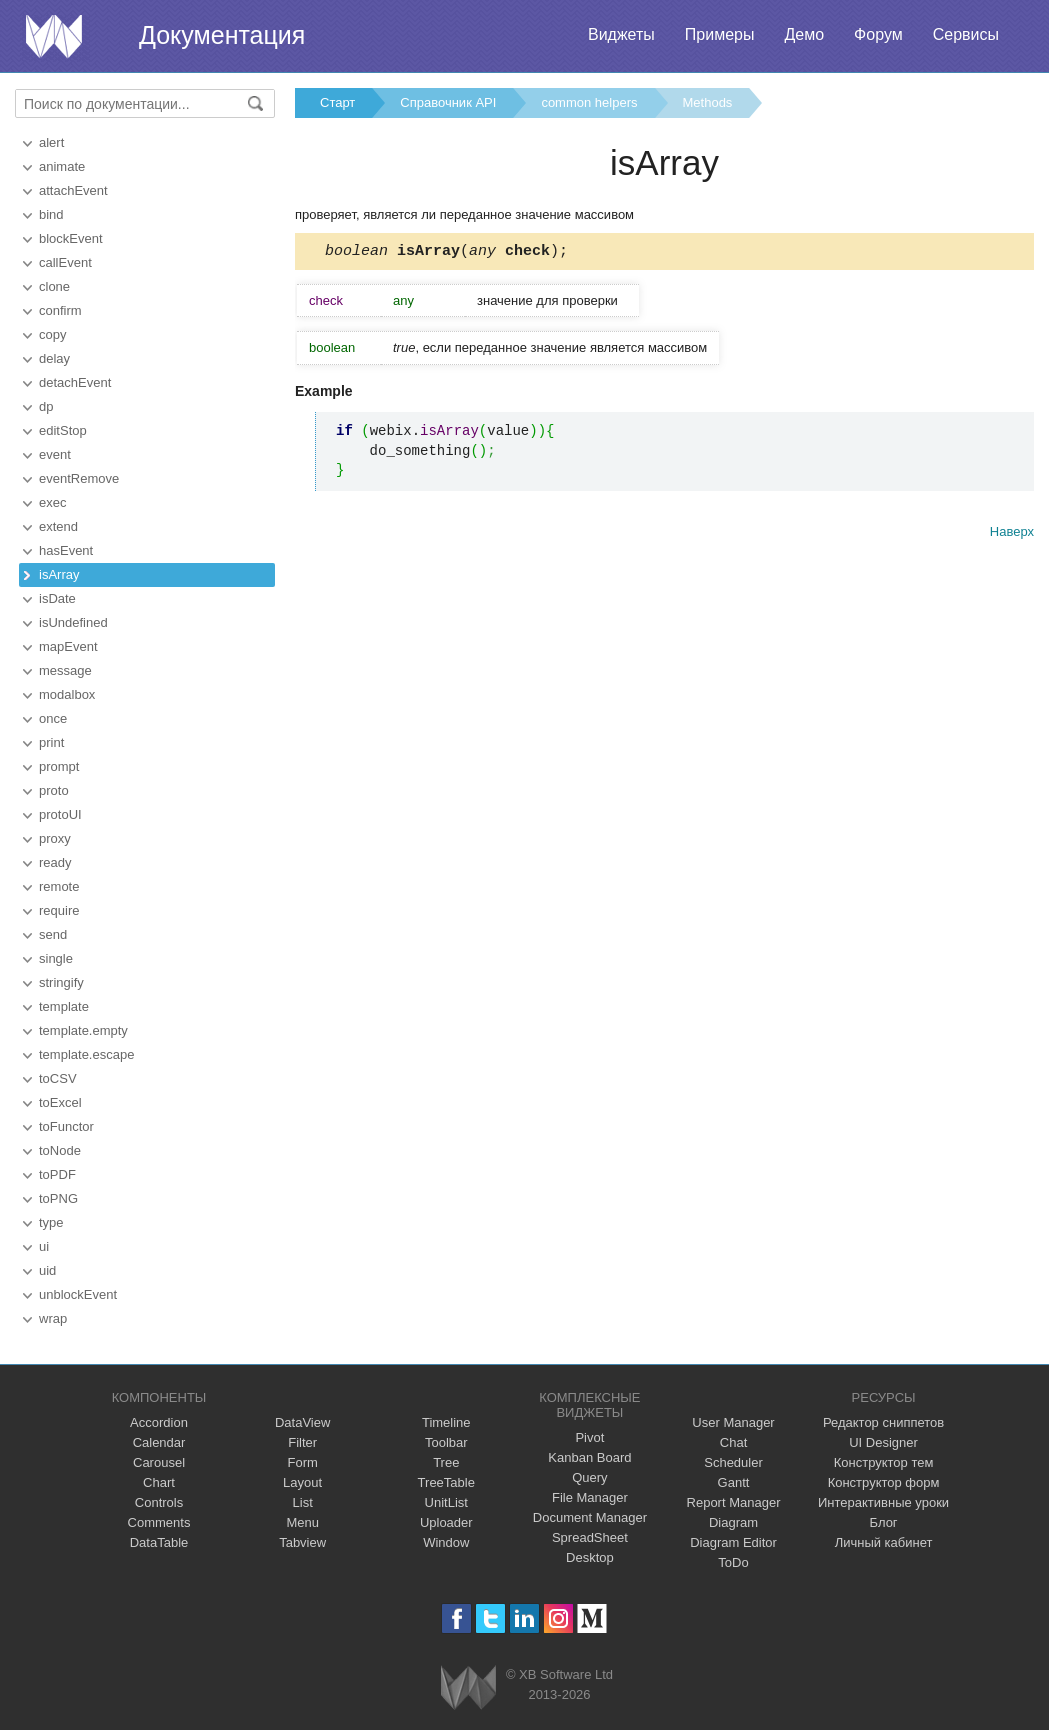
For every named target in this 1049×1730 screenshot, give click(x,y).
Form (302, 1462)
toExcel (60, 1102)
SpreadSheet (590, 1537)
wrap (53, 1318)
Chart (159, 1482)
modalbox (67, 694)
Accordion (159, 1422)
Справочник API (448, 102)
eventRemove (79, 478)
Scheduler (733, 1462)
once (53, 718)
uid (47, 1270)
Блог (884, 1522)
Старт (337, 102)
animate (62, 166)
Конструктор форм (884, 1482)
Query (589, 1477)
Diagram (733, 1522)
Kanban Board (589, 1457)
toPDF (57, 1174)
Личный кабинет (884, 1542)
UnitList (446, 1502)
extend (58, 526)
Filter (302, 1442)
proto (54, 790)
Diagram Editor (733, 1542)
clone (54, 286)
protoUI (60, 814)
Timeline (446, 1422)
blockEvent (71, 238)
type (51, 1222)
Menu (302, 1522)
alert (51, 142)
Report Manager (734, 1502)
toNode (60, 1150)
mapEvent (68, 646)
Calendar (159, 1442)
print (51, 742)
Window (446, 1542)
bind (51, 214)
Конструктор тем (884, 1462)
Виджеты (621, 34)
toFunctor (66, 1126)
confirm (60, 310)
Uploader (446, 1522)
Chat (733, 1442)
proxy (55, 838)
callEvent (65, 262)
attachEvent (73, 190)
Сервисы (966, 34)
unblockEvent (78, 1294)
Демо (804, 34)
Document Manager (590, 1517)
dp (46, 406)
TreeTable (446, 1482)
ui (44, 1246)
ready (55, 862)
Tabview (302, 1542)
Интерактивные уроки (883, 1502)
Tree (446, 1462)
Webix (468, 1687)
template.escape (86, 1054)
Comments (159, 1522)
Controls (159, 1502)
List (303, 1502)
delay (54, 358)
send (53, 934)
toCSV (58, 1078)
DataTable (159, 1542)
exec (52, 502)
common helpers (589, 102)
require (59, 910)
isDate (57, 598)
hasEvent (66, 550)
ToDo (733, 1562)
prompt (59, 766)
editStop (63, 430)
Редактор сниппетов (883, 1422)
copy (52, 334)
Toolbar (446, 1442)
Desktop (590, 1557)
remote (59, 886)
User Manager (733, 1422)
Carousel (159, 1462)
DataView (302, 1422)
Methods (708, 102)
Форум (878, 34)
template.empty (83, 1030)
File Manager (590, 1497)
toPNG (58, 1198)
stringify (61, 982)
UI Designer (883, 1442)
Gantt (734, 1482)
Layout (302, 1482)
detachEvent (75, 382)
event (55, 454)
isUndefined (73, 622)
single (56, 958)
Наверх (1012, 534)
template (64, 1006)
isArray (59, 574)
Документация (222, 35)
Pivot (589, 1437)
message (65, 670)
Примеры (720, 34)
